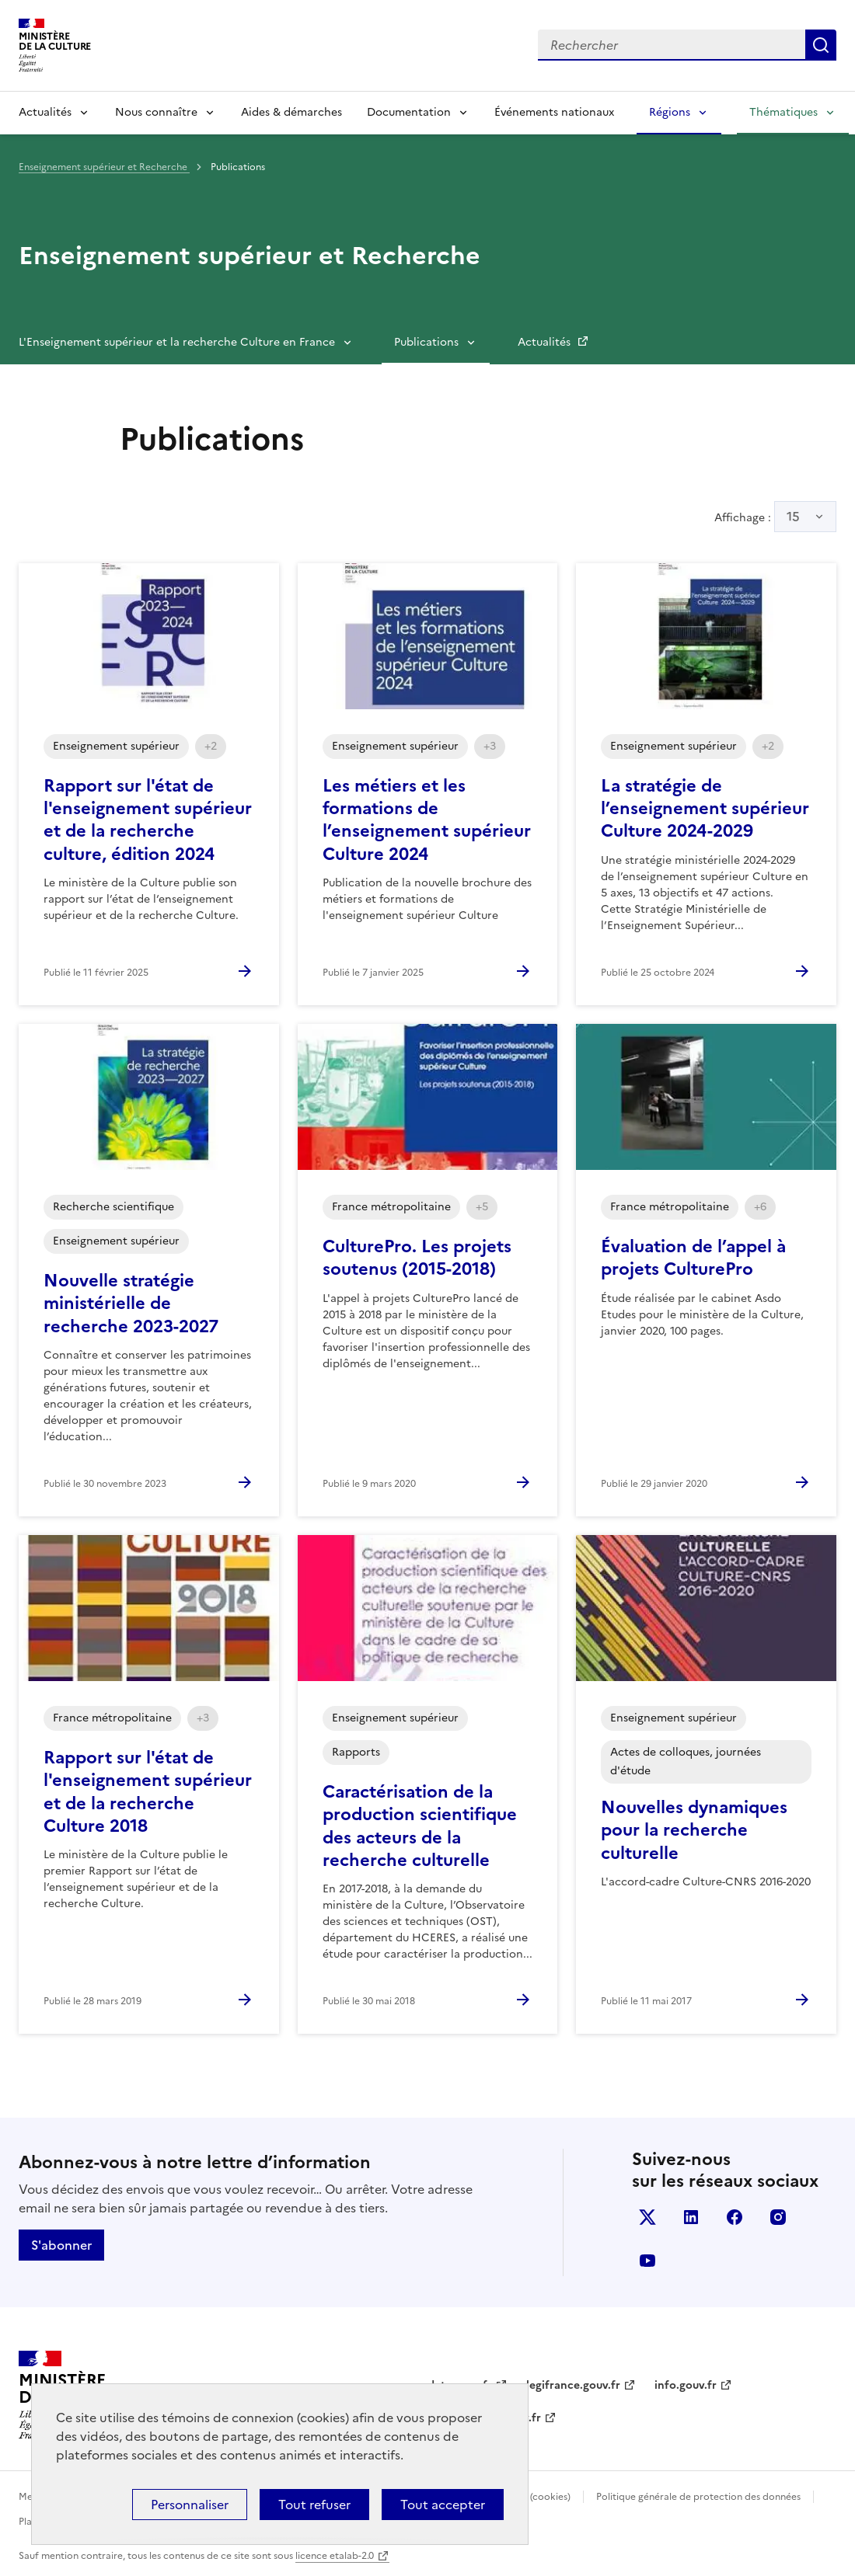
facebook (734, 2217)
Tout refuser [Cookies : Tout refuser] (314, 2504)
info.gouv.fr (685, 2385)
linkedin (691, 2217)
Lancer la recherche (820, 45)
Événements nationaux (554, 112)
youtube (647, 2260)
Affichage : (775, 516)
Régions (669, 112)
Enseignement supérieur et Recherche (104, 167)
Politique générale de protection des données (698, 2497)
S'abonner (61, 2245)
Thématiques (783, 112)
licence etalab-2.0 (334, 2556)
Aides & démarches (291, 112)
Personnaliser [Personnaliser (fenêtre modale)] (190, 2504)
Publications (426, 342)
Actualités (45, 112)
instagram (778, 2217)
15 (793, 516)
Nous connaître (156, 112)
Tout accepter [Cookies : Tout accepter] (442, 2504)
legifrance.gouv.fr (573, 2385)
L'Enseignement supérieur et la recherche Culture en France (177, 342)
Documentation (409, 112)
